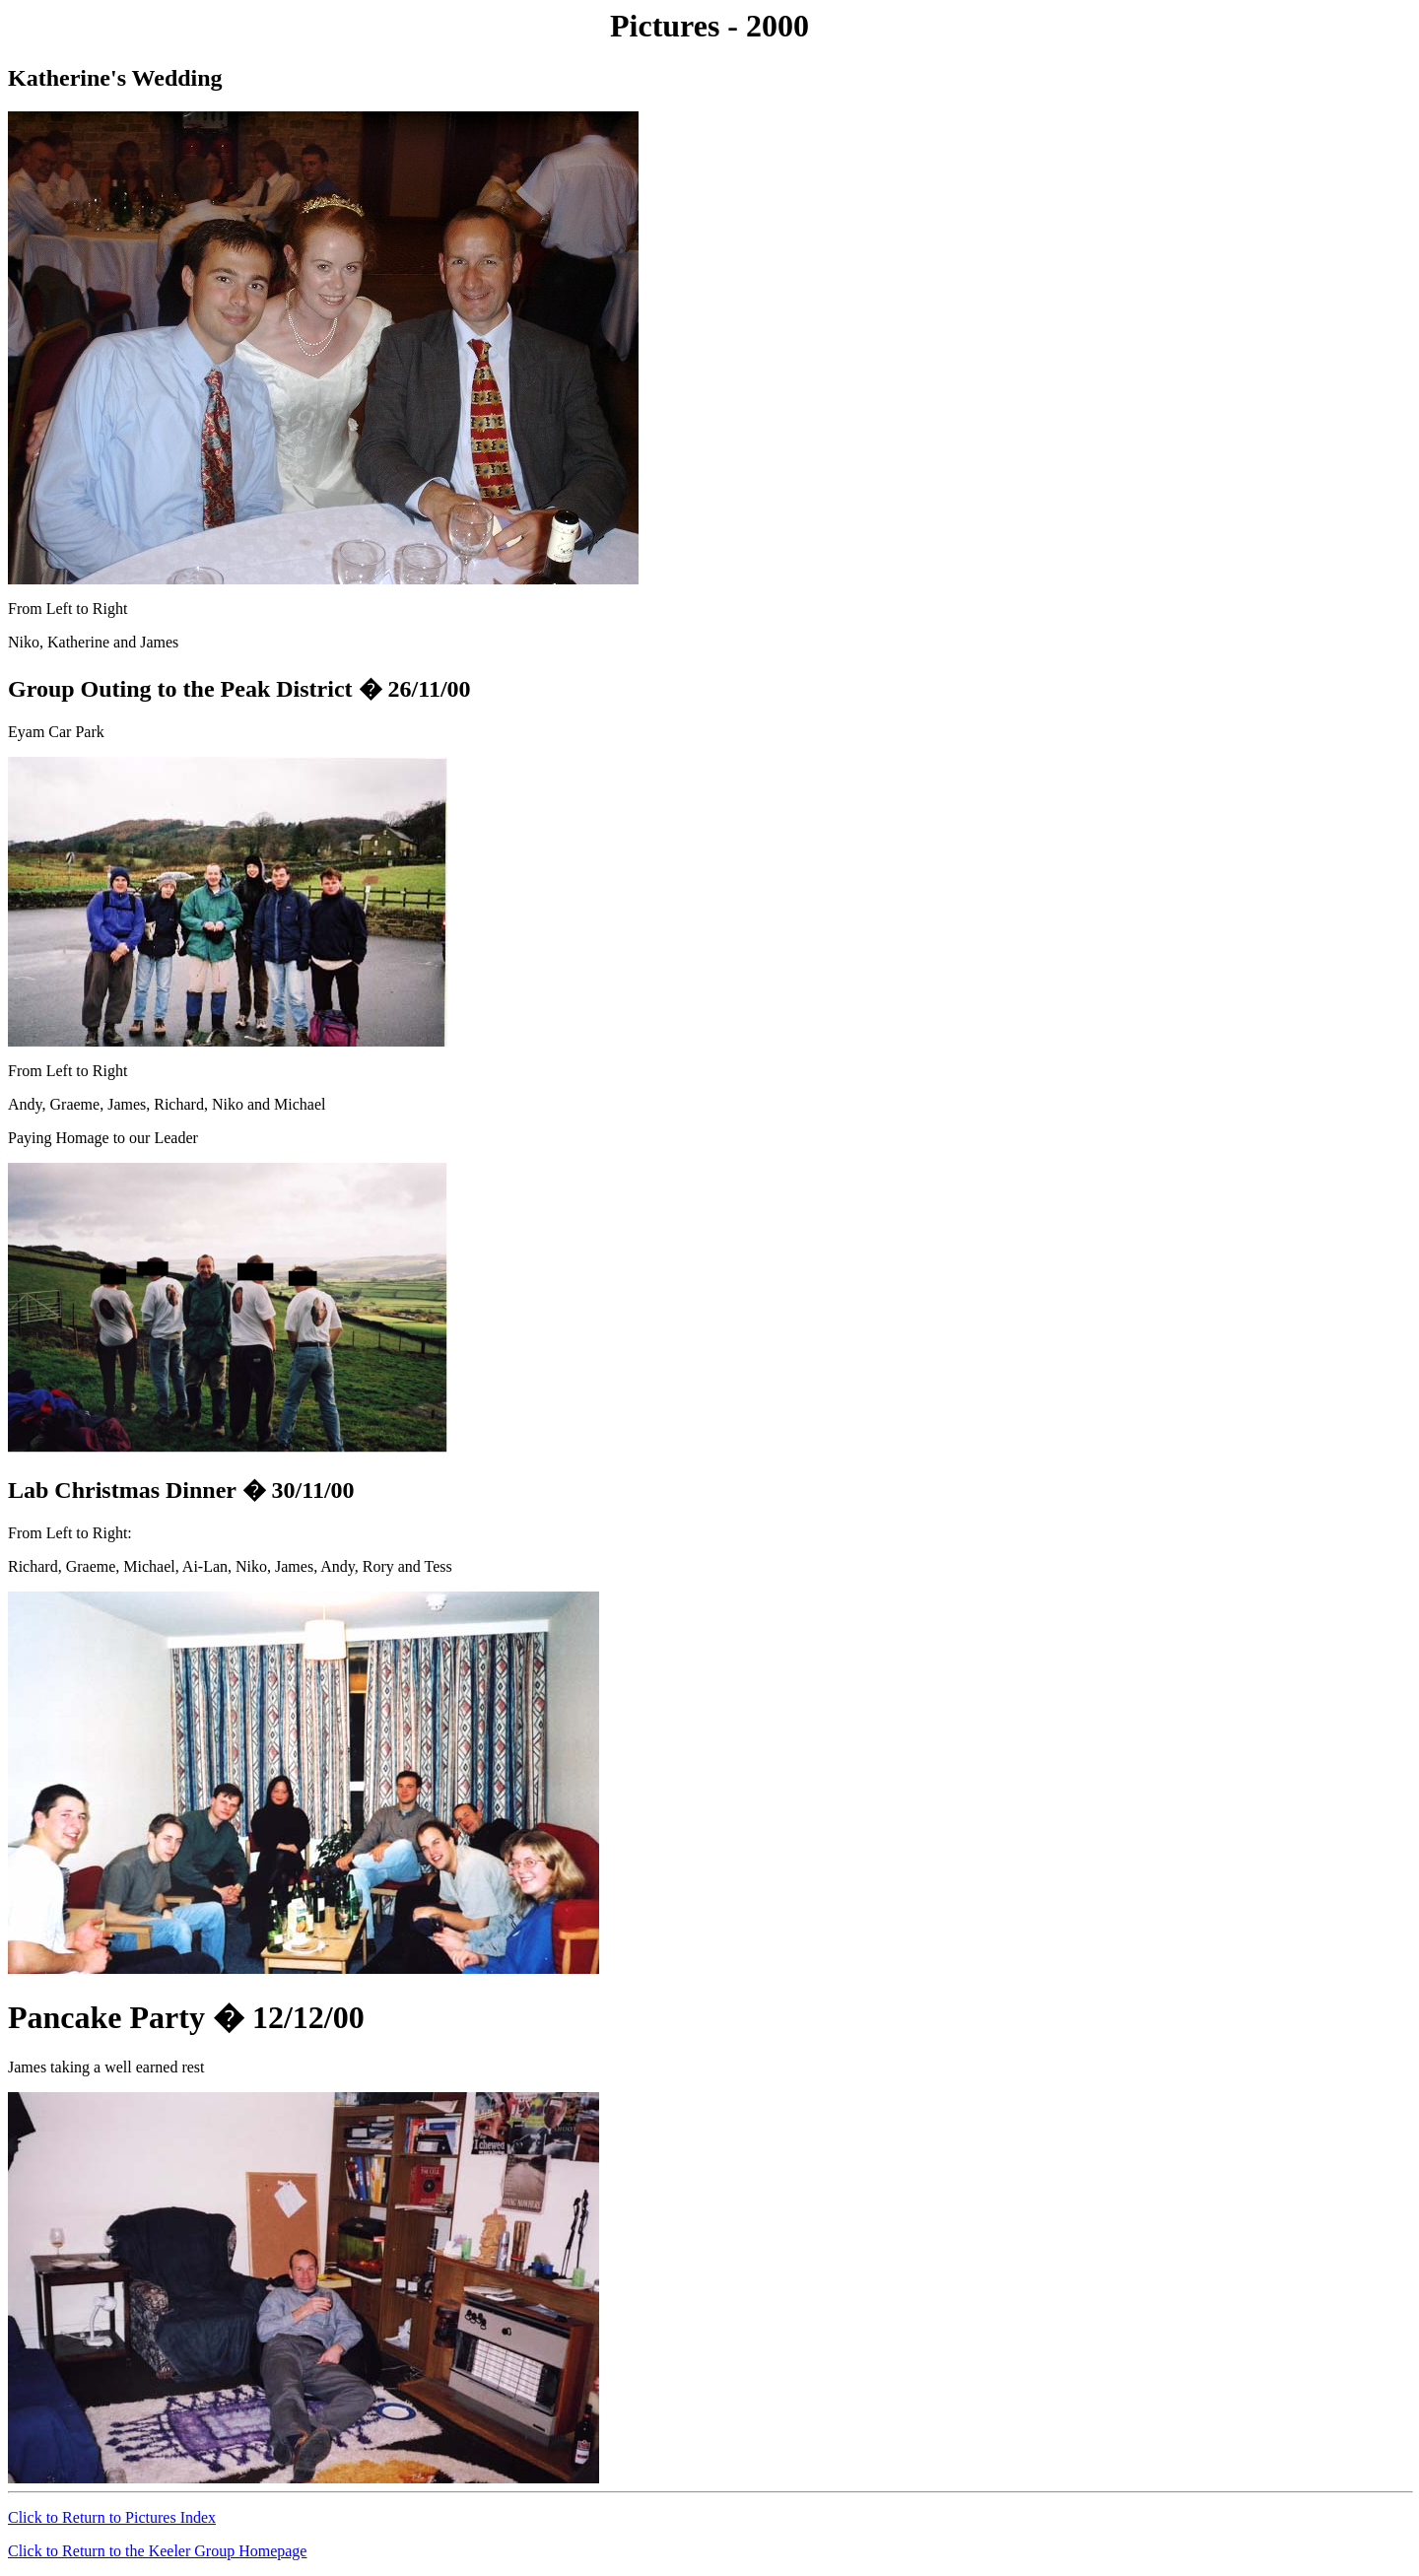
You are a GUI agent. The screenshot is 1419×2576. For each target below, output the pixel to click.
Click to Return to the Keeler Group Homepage (157, 2550)
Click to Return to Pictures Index (112, 2517)
